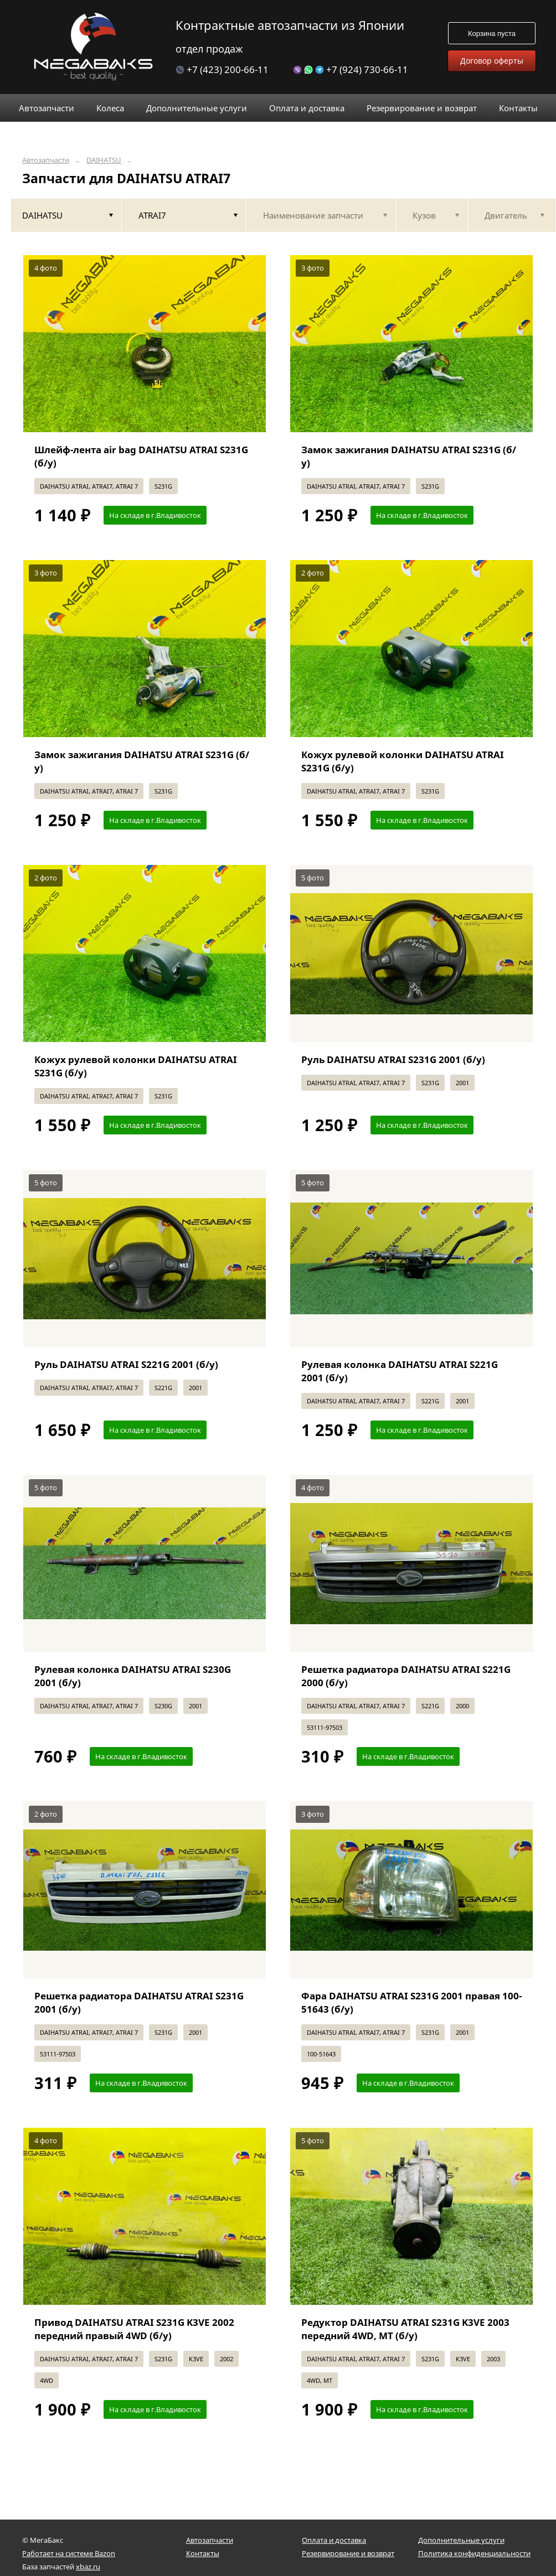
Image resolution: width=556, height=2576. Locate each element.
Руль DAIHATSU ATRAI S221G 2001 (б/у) (126, 1364)
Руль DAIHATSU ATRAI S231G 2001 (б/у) (393, 1059)
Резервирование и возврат (348, 2553)
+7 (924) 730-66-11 (350, 69)
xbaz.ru (88, 2567)
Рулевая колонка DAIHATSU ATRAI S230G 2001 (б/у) (132, 1676)
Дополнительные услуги (461, 2540)
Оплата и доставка (334, 2540)
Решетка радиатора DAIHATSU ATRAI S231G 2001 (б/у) (139, 2002)
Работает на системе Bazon (68, 2553)
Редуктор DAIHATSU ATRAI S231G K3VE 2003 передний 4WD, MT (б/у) (405, 2329)
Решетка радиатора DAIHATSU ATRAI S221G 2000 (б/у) (406, 1676)
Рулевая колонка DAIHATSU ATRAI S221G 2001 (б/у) (399, 1371)
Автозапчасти (45, 160)
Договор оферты (491, 60)
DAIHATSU (103, 160)
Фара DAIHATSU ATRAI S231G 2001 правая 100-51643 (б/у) (411, 2002)
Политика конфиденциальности (474, 2553)
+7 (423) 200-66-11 (222, 69)
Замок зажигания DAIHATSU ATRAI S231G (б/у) (408, 456)
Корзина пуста (492, 33)
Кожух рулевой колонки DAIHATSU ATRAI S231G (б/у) (402, 761)
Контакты (202, 2553)
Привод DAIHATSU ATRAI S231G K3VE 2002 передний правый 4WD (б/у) (134, 2329)
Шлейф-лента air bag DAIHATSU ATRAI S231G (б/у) (141, 456)
